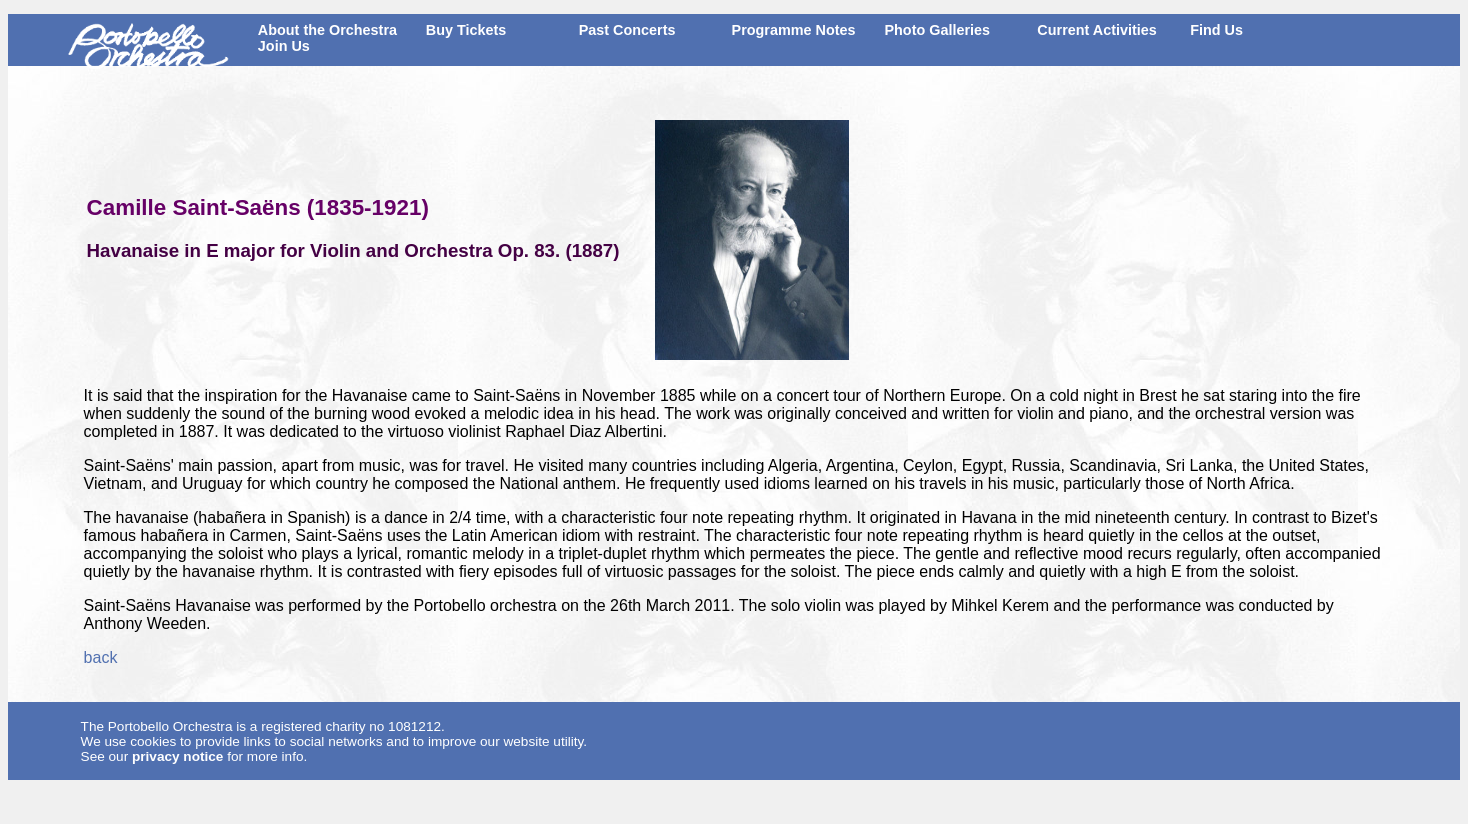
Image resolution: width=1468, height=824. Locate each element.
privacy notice (177, 756)
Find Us (1216, 30)
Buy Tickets (466, 30)
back (101, 657)
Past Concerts (627, 30)
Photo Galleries (937, 30)
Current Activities (1096, 30)
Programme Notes (794, 30)
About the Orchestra (327, 30)
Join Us (284, 46)
